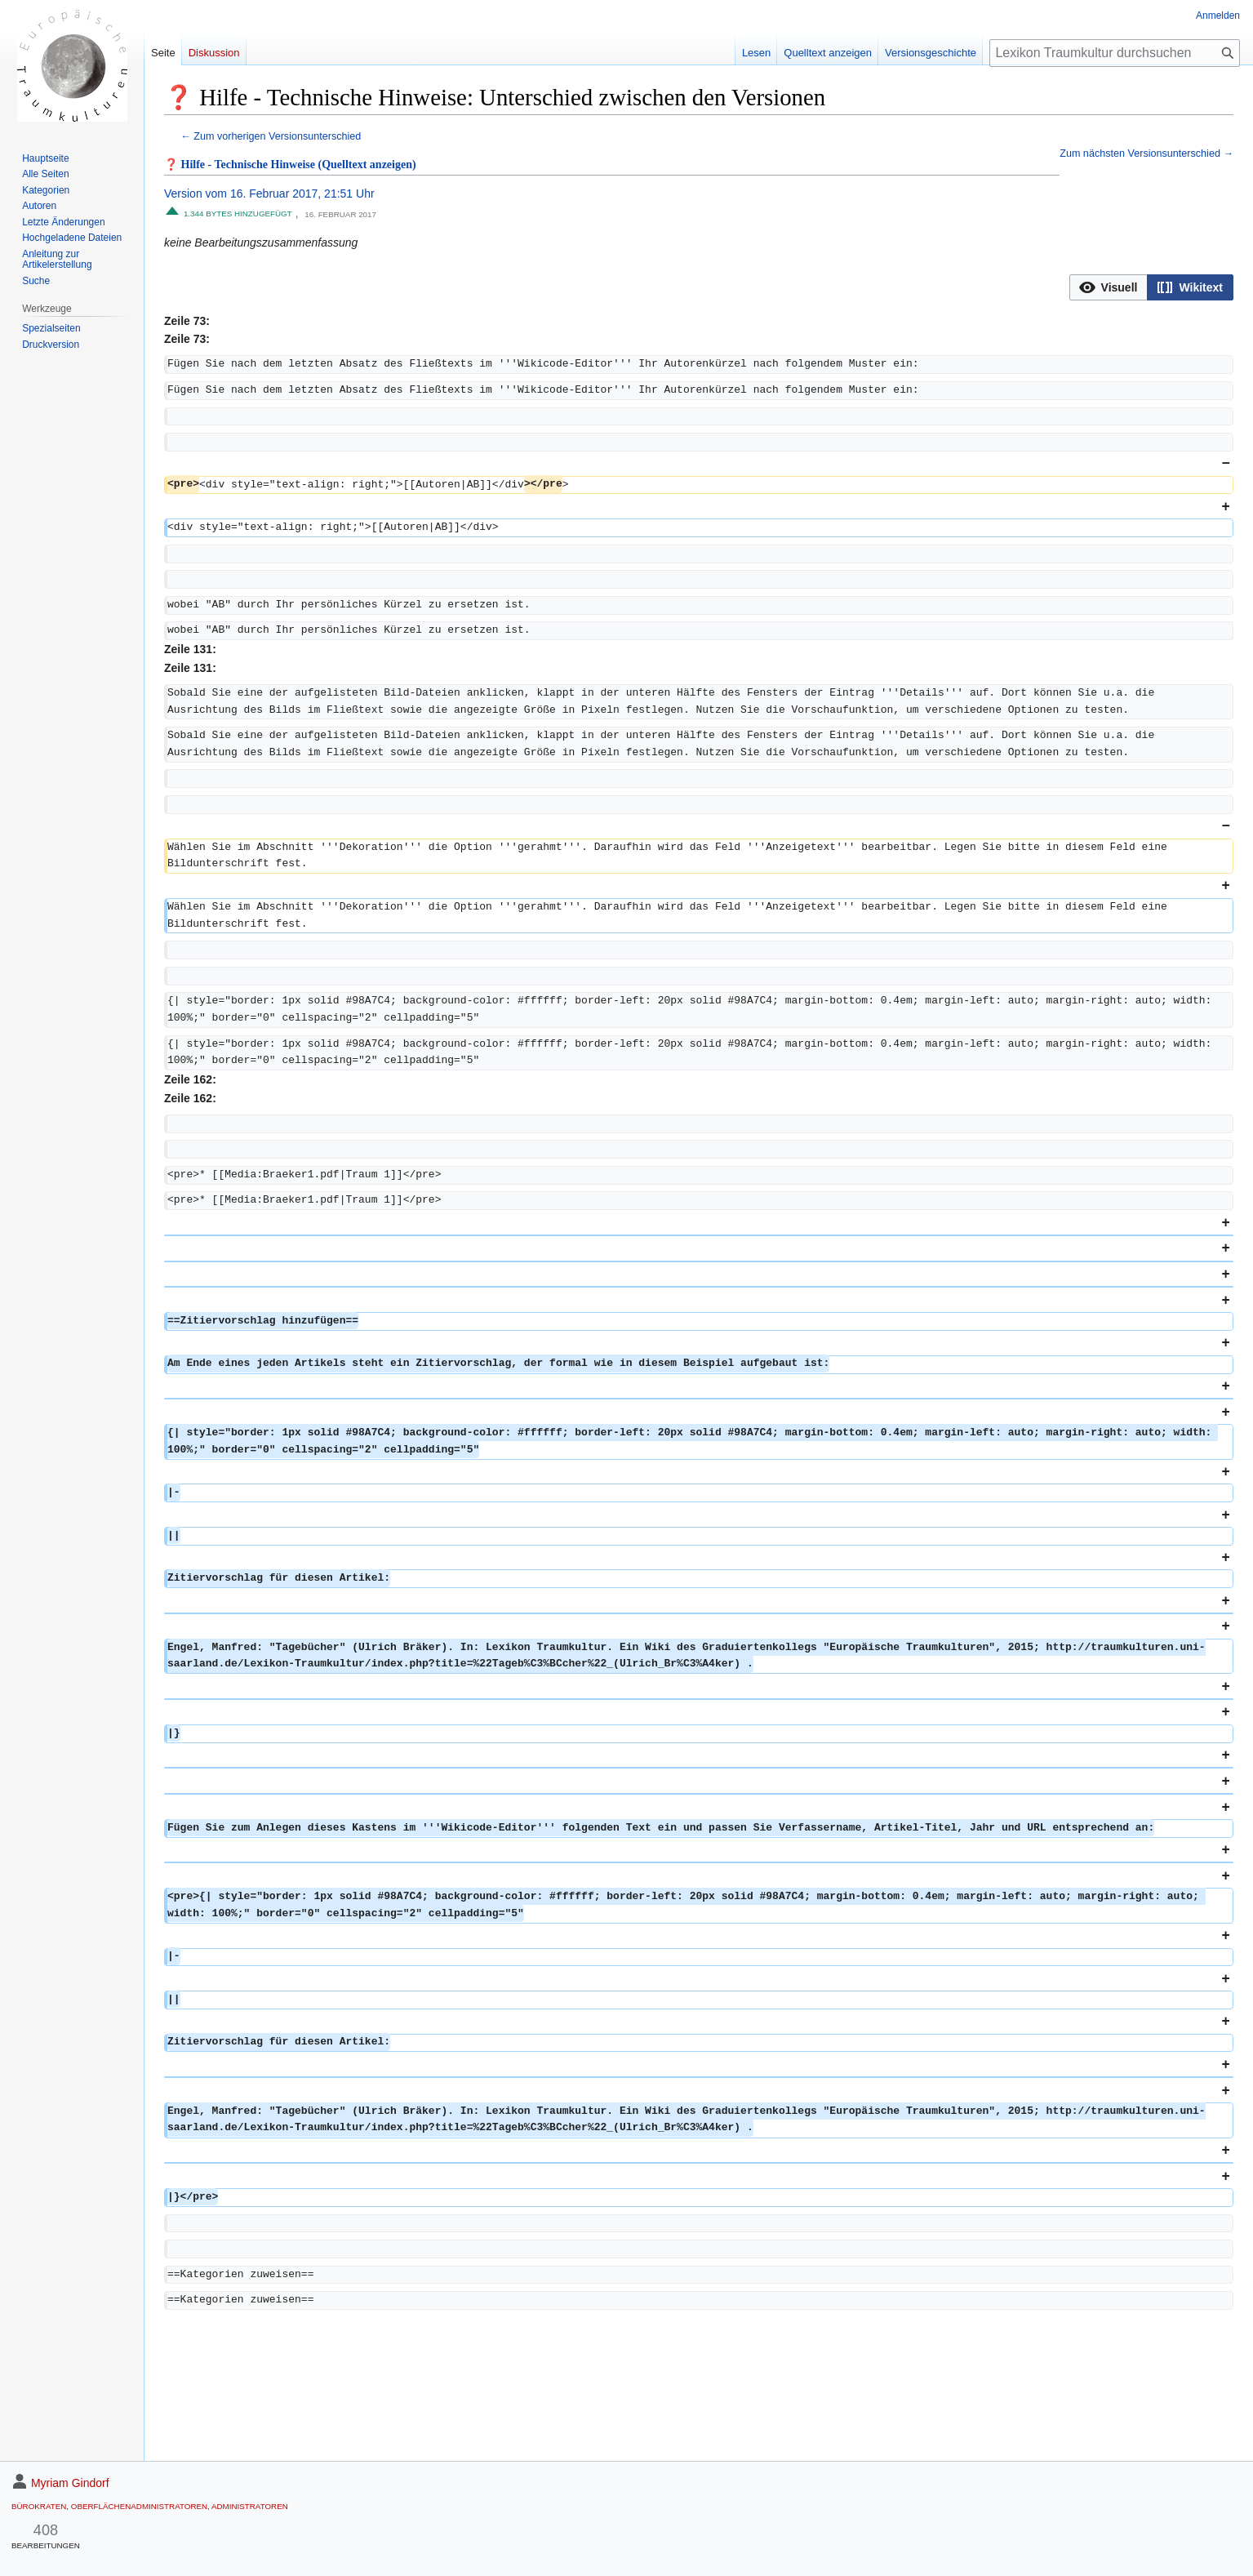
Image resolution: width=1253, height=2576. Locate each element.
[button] (1109, 287)
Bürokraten (38, 2506)
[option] (1108, 287)
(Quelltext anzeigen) (367, 164)
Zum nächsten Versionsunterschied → (1146, 153)
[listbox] (1151, 287)
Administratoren (249, 2506)
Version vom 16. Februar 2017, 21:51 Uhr (269, 193)
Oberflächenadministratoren (139, 2506)
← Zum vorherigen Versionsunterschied (270, 136)
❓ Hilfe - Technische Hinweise (239, 164)
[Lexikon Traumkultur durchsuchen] (1114, 53)
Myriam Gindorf (70, 2482)
